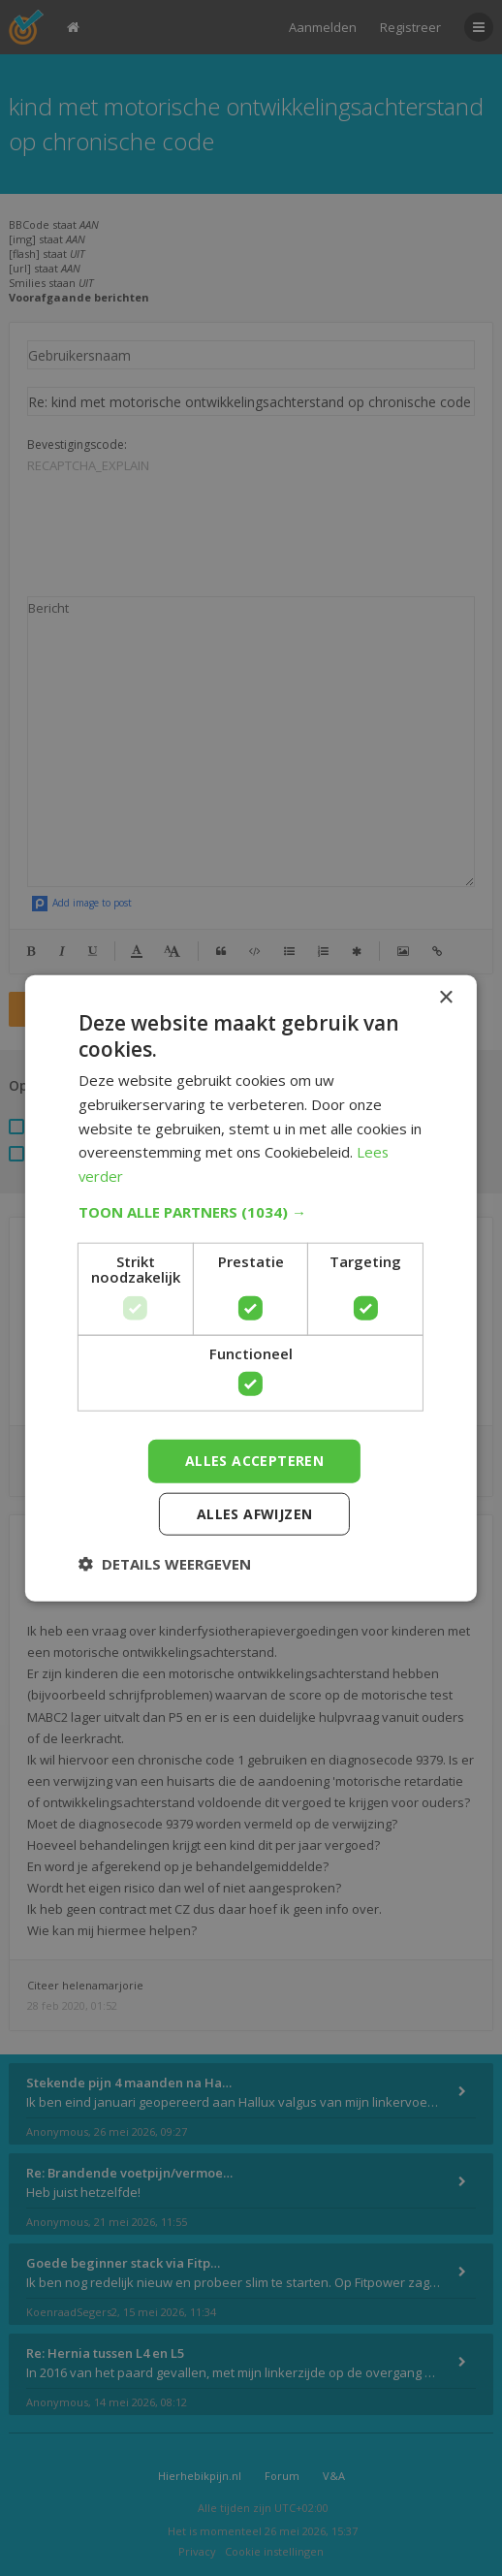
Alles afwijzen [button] (255, 1514)
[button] (251, 1212)
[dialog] (251, 1288)
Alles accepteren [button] (254, 1460)
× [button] (445, 997)
